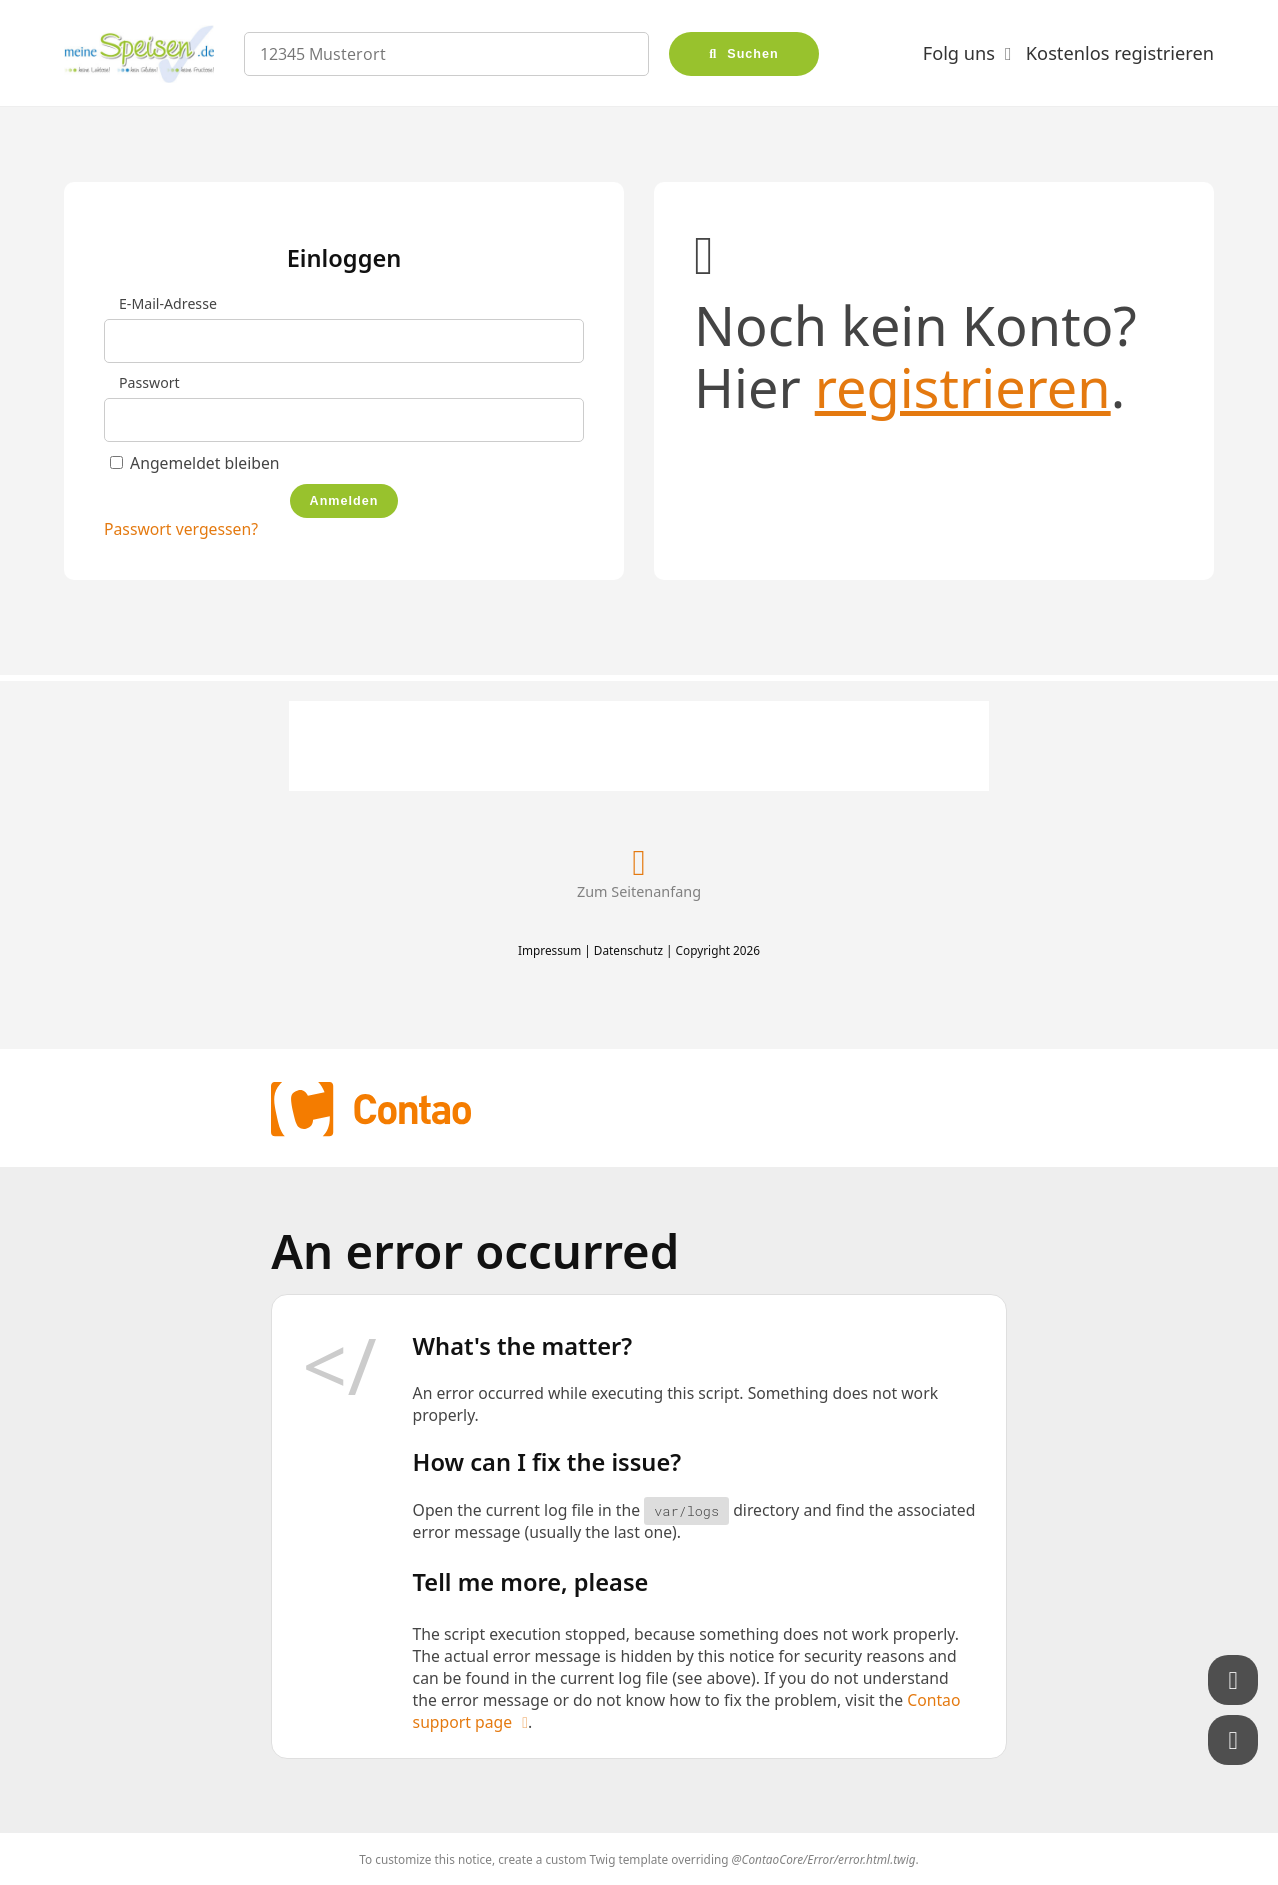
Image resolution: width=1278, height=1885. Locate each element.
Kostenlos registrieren (1120, 53)
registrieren (963, 387)
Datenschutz (628, 950)
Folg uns (959, 53)
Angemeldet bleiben (204, 463)
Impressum (549, 950)
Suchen (753, 54)
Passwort (149, 382)
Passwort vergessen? (181, 529)
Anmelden (344, 501)
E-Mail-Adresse (168, 303)
